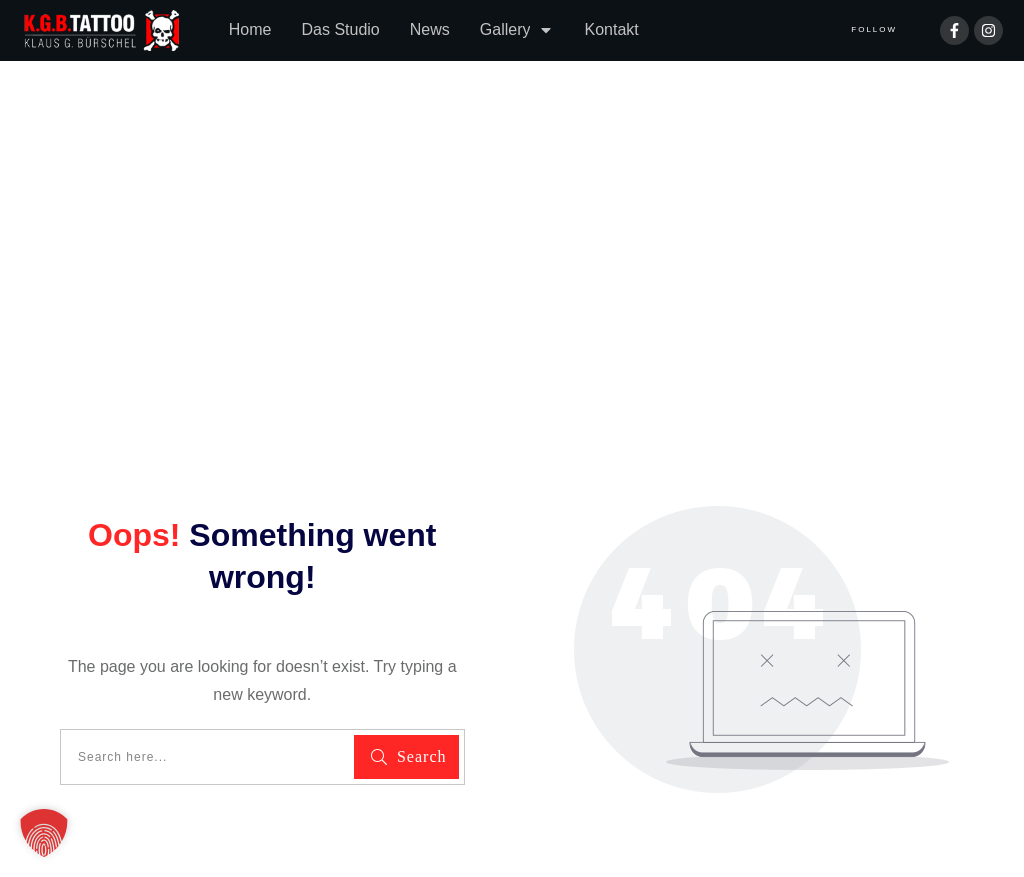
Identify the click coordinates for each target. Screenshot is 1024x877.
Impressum (249, 789)
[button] (44, 833)
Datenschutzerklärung (103, 789)
